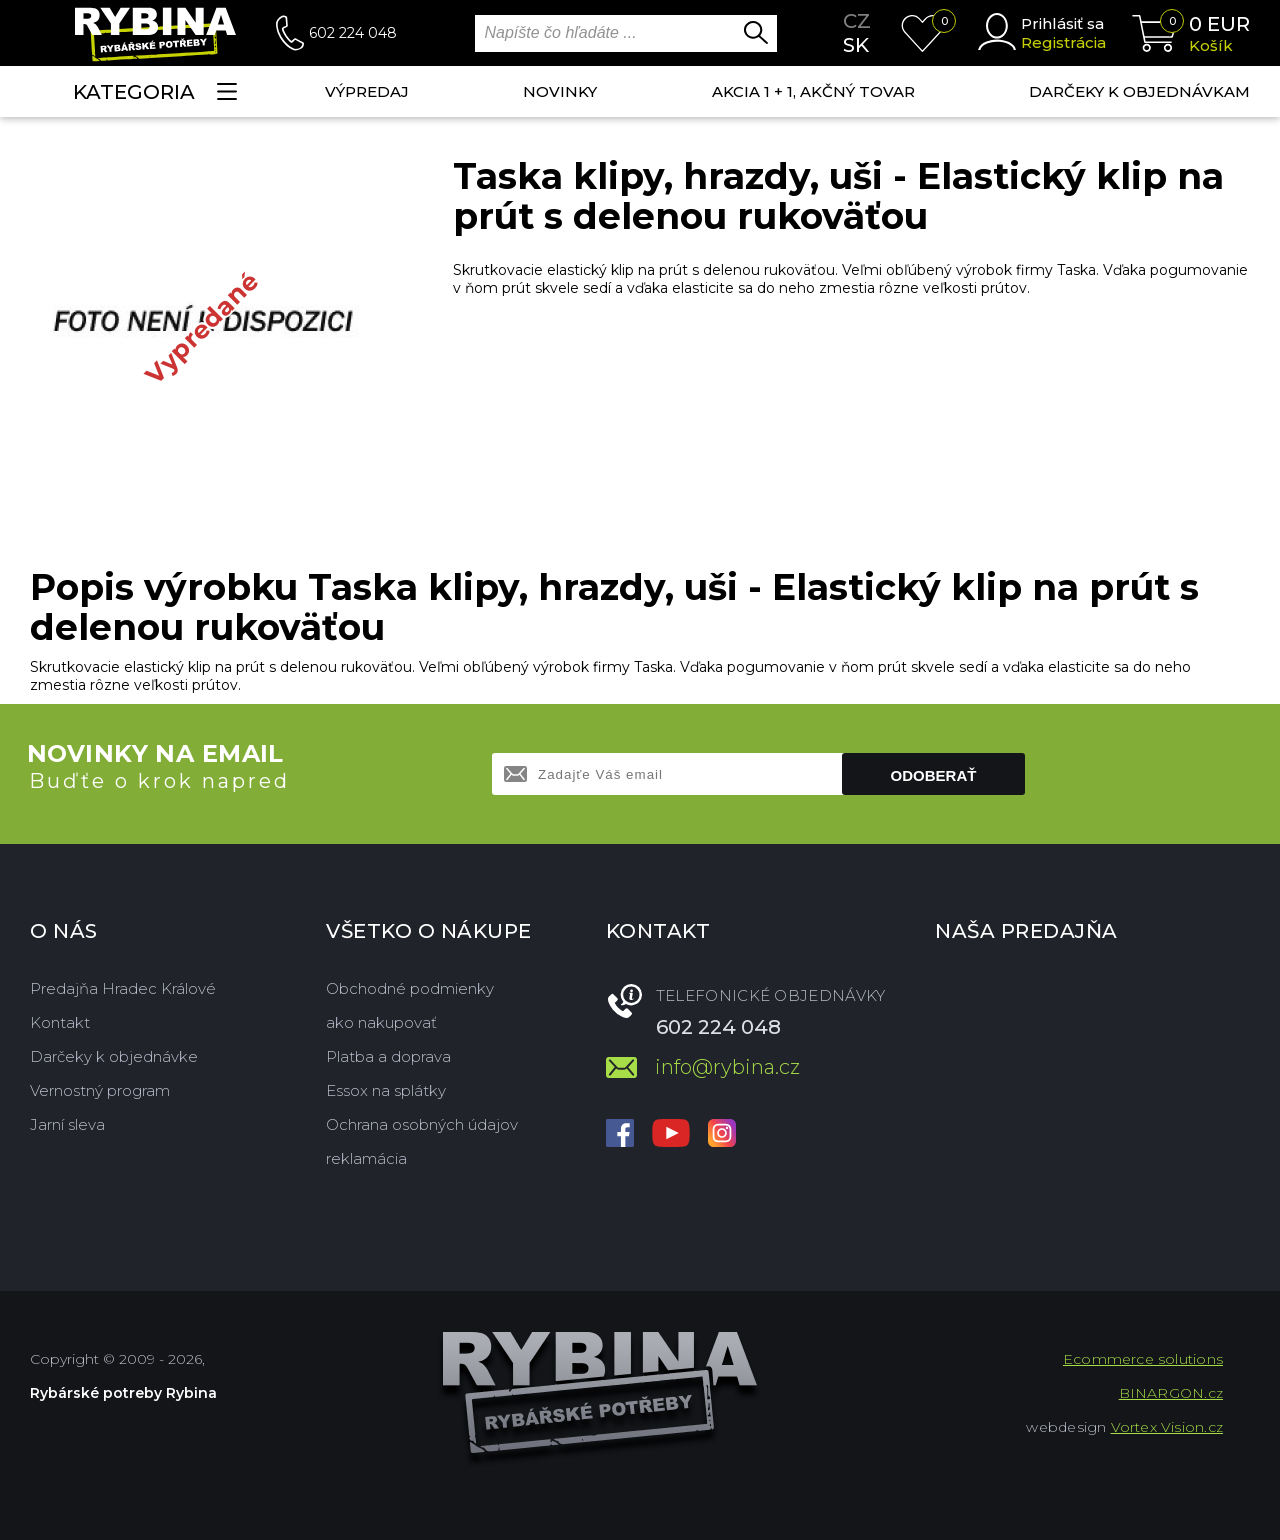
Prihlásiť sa (1062, 23)
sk (856, 45)
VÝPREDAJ (367, 91)
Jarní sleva (67, 1124)
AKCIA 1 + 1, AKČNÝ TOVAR (813, 91)
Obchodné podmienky (410, 988)
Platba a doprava (388, 1056)
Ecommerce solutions (1143, 1359)
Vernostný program (100, 1090)
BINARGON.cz (1171, 1393)
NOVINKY (560, 91)
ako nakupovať (381, 1022)
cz (857, 21)
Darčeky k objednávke (114, 1056)
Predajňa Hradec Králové (123, 988)
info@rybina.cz (727, 1067)
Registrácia (1063, 42)
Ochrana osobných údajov (422, 1124)
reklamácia (366, 1158)
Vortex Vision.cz (1167, 1427)
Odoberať (934, 775)
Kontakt (60, 1022)
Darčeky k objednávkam (1139, 91)
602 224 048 (353, 33)
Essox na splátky (386, 1090)
